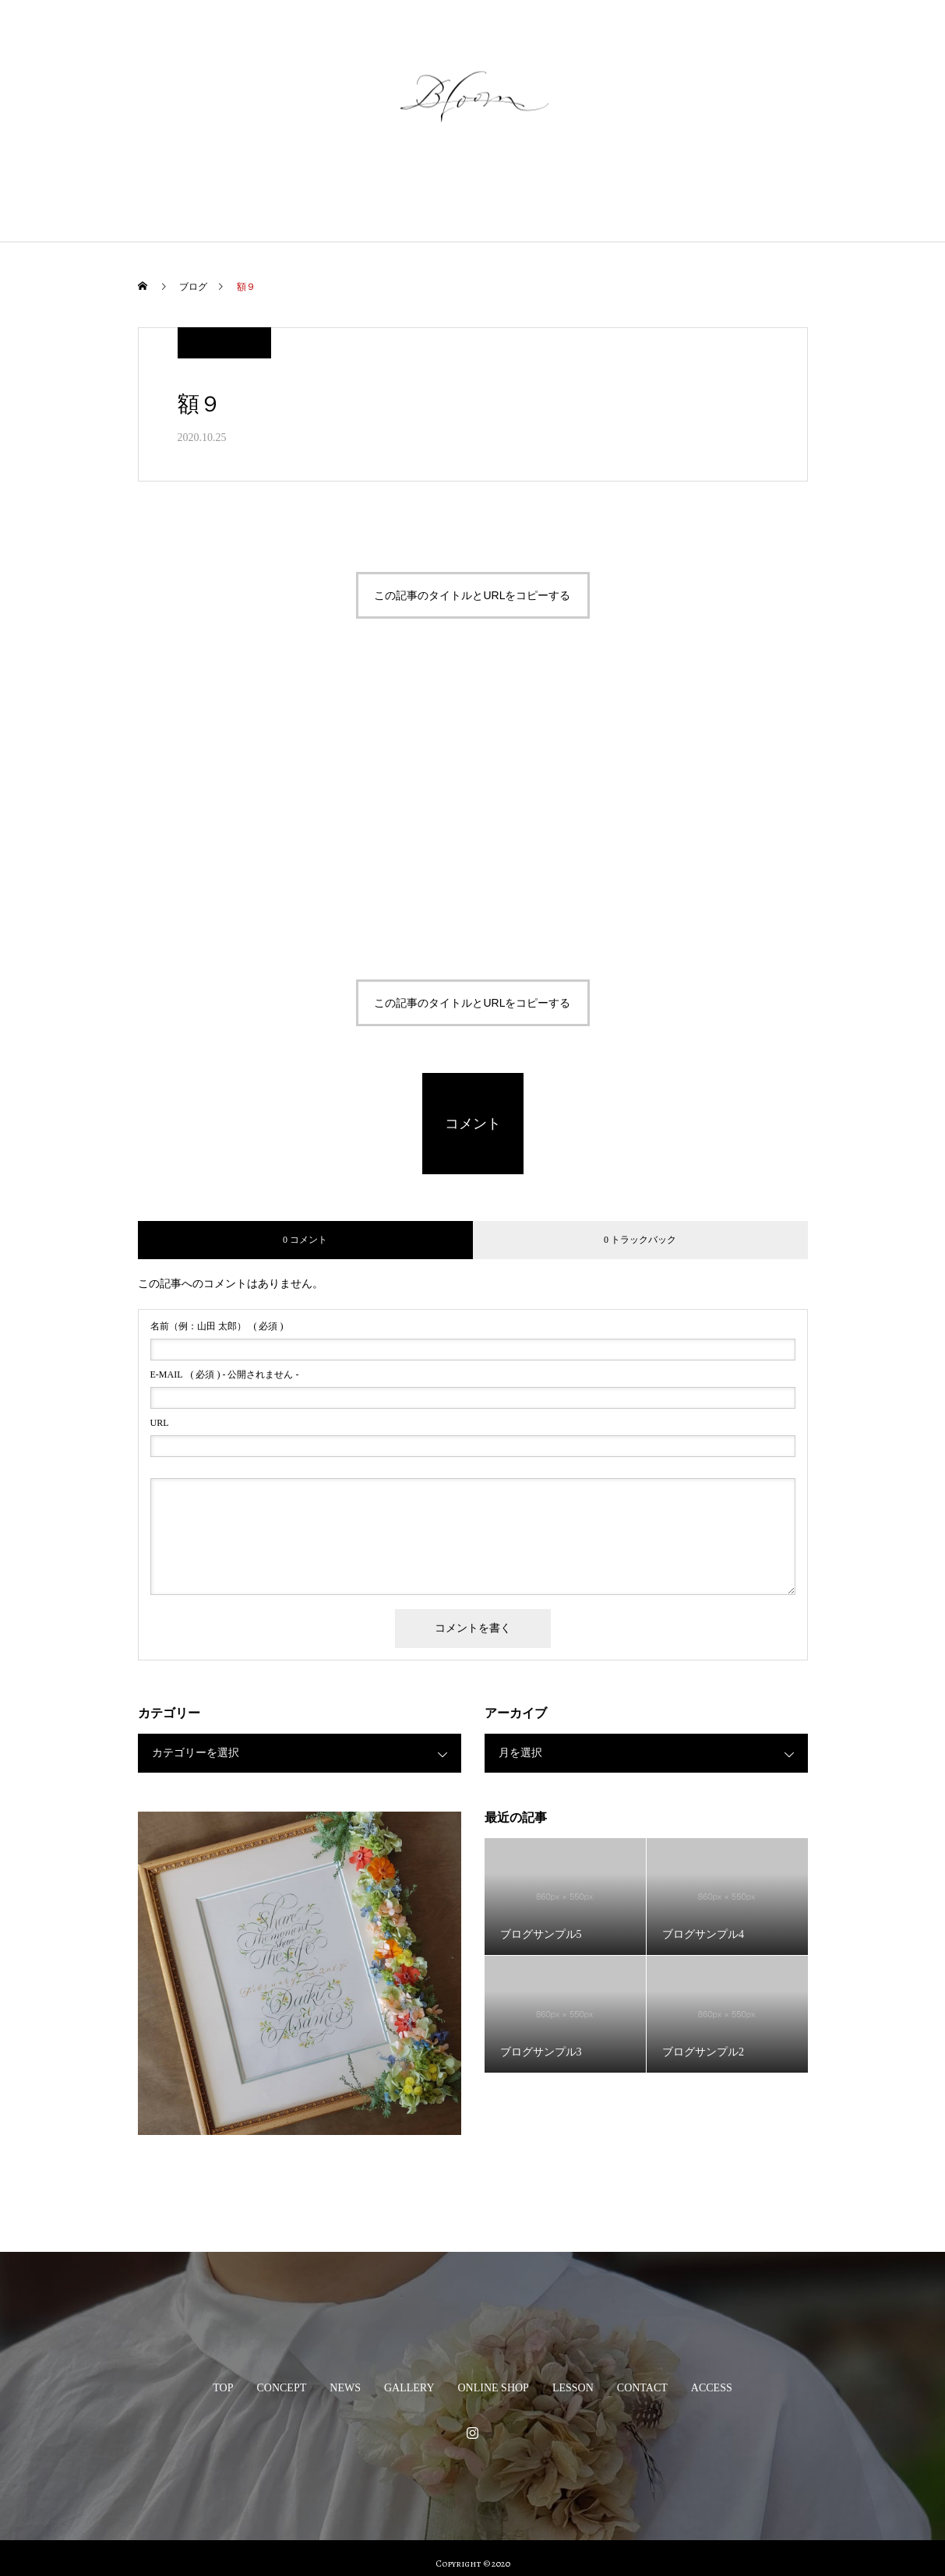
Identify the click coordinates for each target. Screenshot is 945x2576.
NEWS (328, 198)
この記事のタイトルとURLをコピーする (472, 595)
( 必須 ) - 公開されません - (224, 1374)
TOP (185, 198)
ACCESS (749, 198)
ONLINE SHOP (499, 198)
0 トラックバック (640, 1239)
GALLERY (404, 198)
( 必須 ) (217, 1326)
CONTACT (669, 198)
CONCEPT (254, 198)
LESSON (589, 198)
